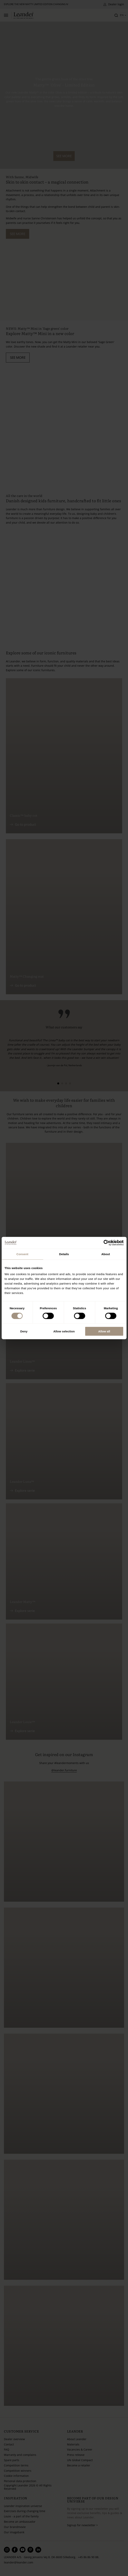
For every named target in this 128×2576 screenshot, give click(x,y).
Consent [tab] (22, 1254)
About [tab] (105, 1254)
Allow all (104, 1331)
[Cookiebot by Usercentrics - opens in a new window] (106, 1243)
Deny (23, 1331)
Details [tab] (64, 1254)
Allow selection (64, 1331)
